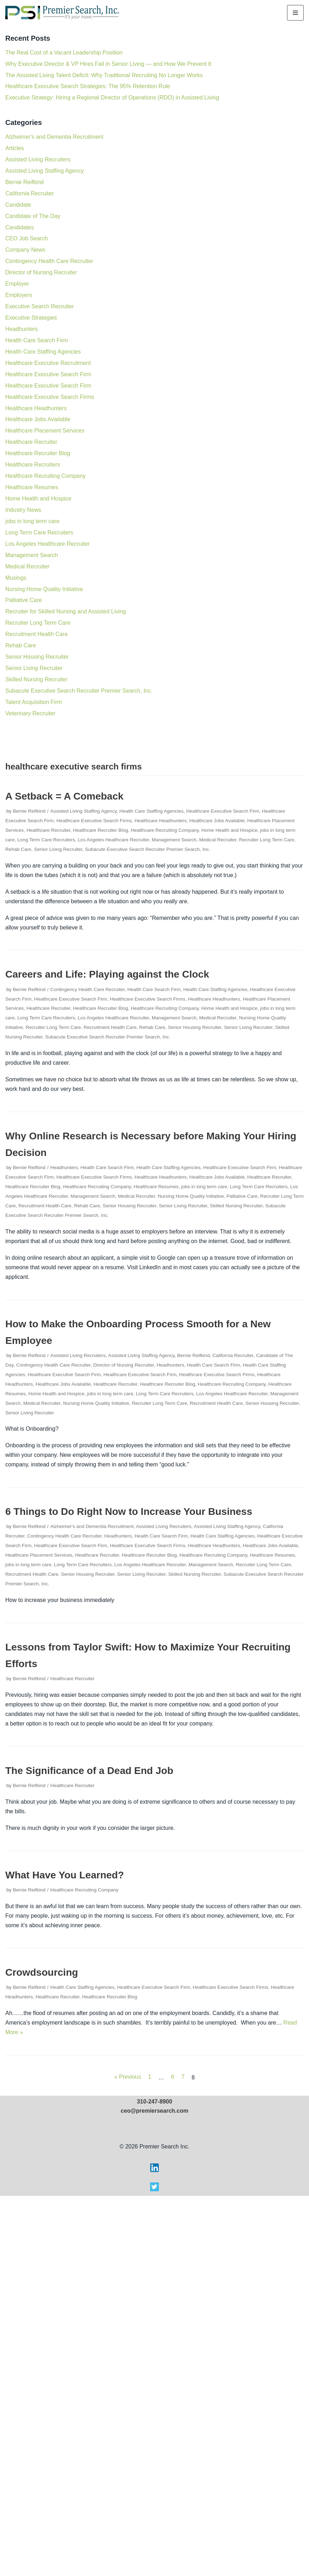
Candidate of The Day (32, 216)
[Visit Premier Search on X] (154, 2569)
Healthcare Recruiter (31, 442)
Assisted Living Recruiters (37, 159)
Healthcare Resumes (31, 487)
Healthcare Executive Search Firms (49, 397)
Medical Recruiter (27, 566)
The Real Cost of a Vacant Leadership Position (63, 53)
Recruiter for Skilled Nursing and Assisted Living (65, 611)
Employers (18, 295)
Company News (25, 250)
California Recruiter (29, 193)
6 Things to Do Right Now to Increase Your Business (128, 1511)
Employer (17, 284)
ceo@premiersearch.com (154, 2491)
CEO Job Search (26, 238)
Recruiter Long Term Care (37, 623)
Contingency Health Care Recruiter (49, 261)
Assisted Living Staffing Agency (44, 171)
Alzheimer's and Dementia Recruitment (54, 137)
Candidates (19, 227)
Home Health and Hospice (38, 499)
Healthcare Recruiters (32, 465)
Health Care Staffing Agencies (43, 352)
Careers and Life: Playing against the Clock (107, 974)
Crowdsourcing (41, 1972)
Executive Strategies (31, 318)
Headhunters (21, 329)
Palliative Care (23, 600)
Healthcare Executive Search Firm (48, 374)
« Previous (127, 2077)
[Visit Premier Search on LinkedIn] (154, 2550)
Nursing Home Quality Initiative (44, 589)
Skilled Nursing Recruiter (36, 679)
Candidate (18, 205)
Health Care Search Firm (36, 340)
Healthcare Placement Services (44, 431)
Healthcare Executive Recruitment (48, 363)
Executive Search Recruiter (39, 306)
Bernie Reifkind (24, 182)
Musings (16, 578)
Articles (14, 148)
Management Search (31, 555)
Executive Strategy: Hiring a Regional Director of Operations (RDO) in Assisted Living (112, 98)
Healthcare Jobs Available (37, 419)
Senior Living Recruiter (34, 668)
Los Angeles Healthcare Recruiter (47, 544)
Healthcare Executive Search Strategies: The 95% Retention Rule (87, 86)
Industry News (23, 510)
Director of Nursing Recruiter (41, 272)
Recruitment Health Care (36, 634)
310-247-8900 (154, 2482)
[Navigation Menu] (295, 13)
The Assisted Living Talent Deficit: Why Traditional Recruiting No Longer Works (104, 75)
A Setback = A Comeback (64, 796)
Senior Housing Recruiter (37, 657)
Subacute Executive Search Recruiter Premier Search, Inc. (79, 691)
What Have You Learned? (64, 1875)
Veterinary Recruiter (30, 713)
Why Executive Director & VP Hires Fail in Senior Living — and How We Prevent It (108, 64)
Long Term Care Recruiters (39, 532)
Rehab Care (20, 645)
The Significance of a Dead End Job (89, 1770)
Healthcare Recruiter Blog (37, 453)
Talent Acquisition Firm (33, 702)
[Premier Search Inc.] (62, 13)
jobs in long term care (32, 521)
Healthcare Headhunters (36, 408)
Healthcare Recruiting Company (45, 476)
